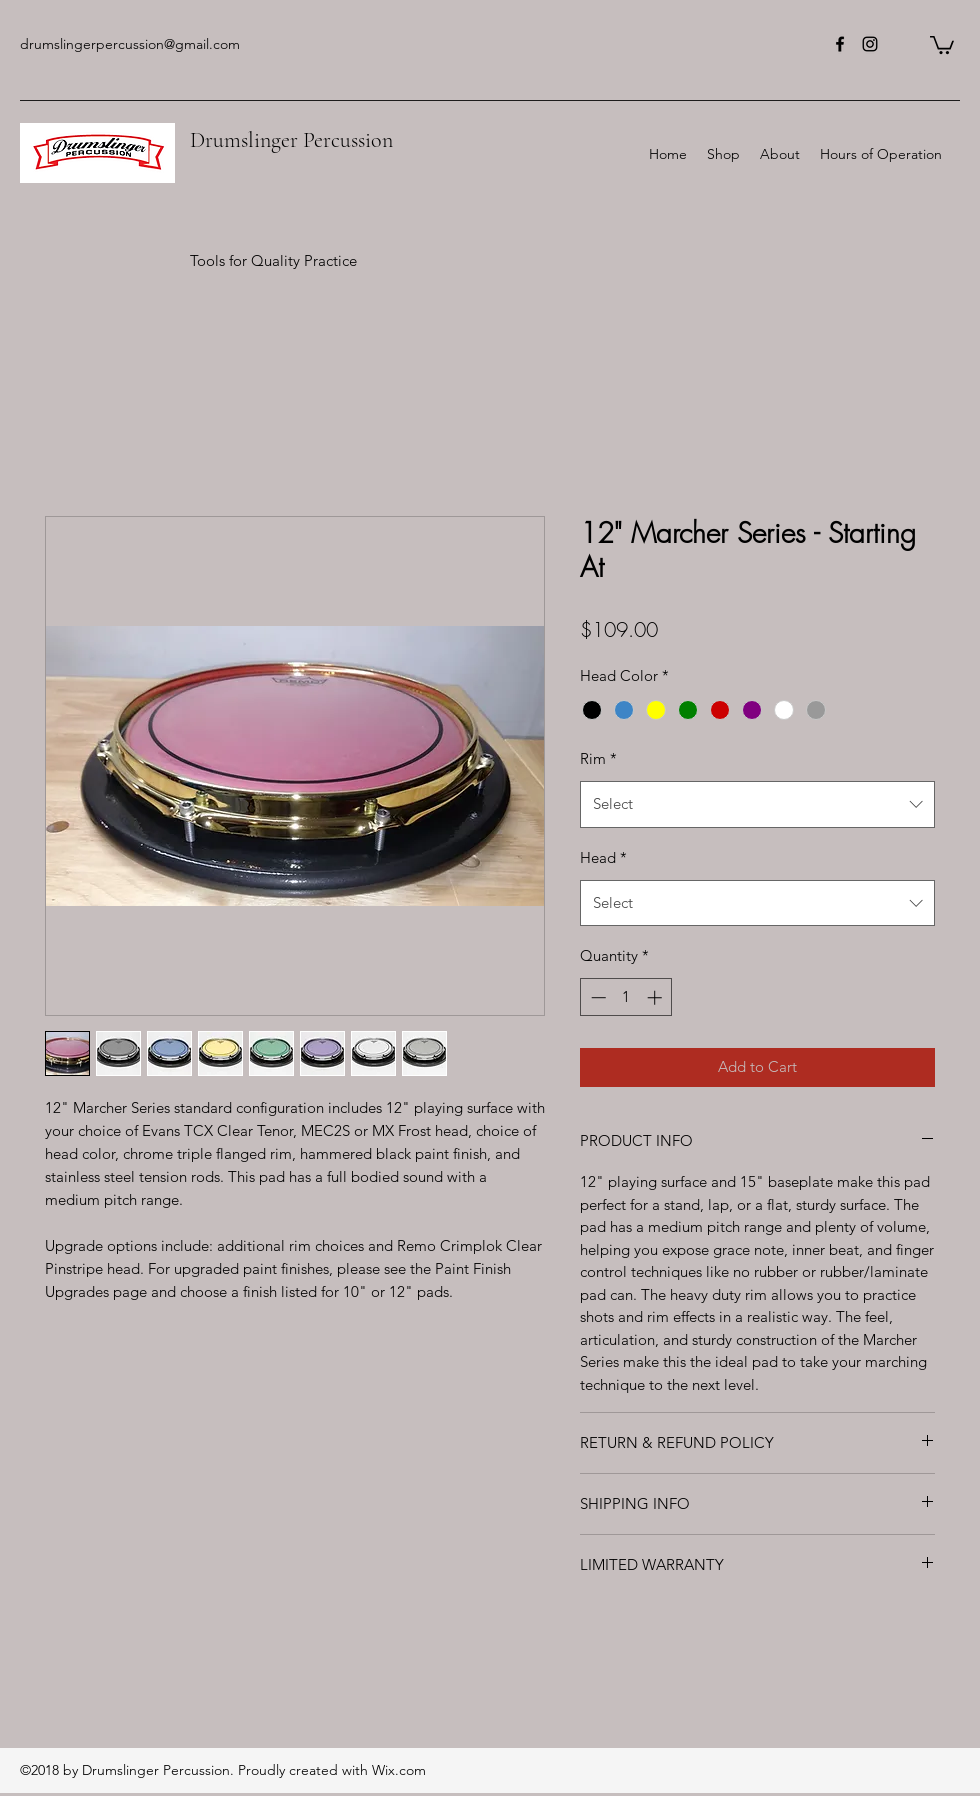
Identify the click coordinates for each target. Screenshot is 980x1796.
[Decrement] (596, 997)
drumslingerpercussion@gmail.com (130, 44)
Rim (598, 758)
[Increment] (656, 997)
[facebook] (840, 44)
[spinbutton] (626, 997)
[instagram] (870, 44)
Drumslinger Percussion (291, 140)
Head (603, 857)
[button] (942, 44)
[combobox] (757, 804)
